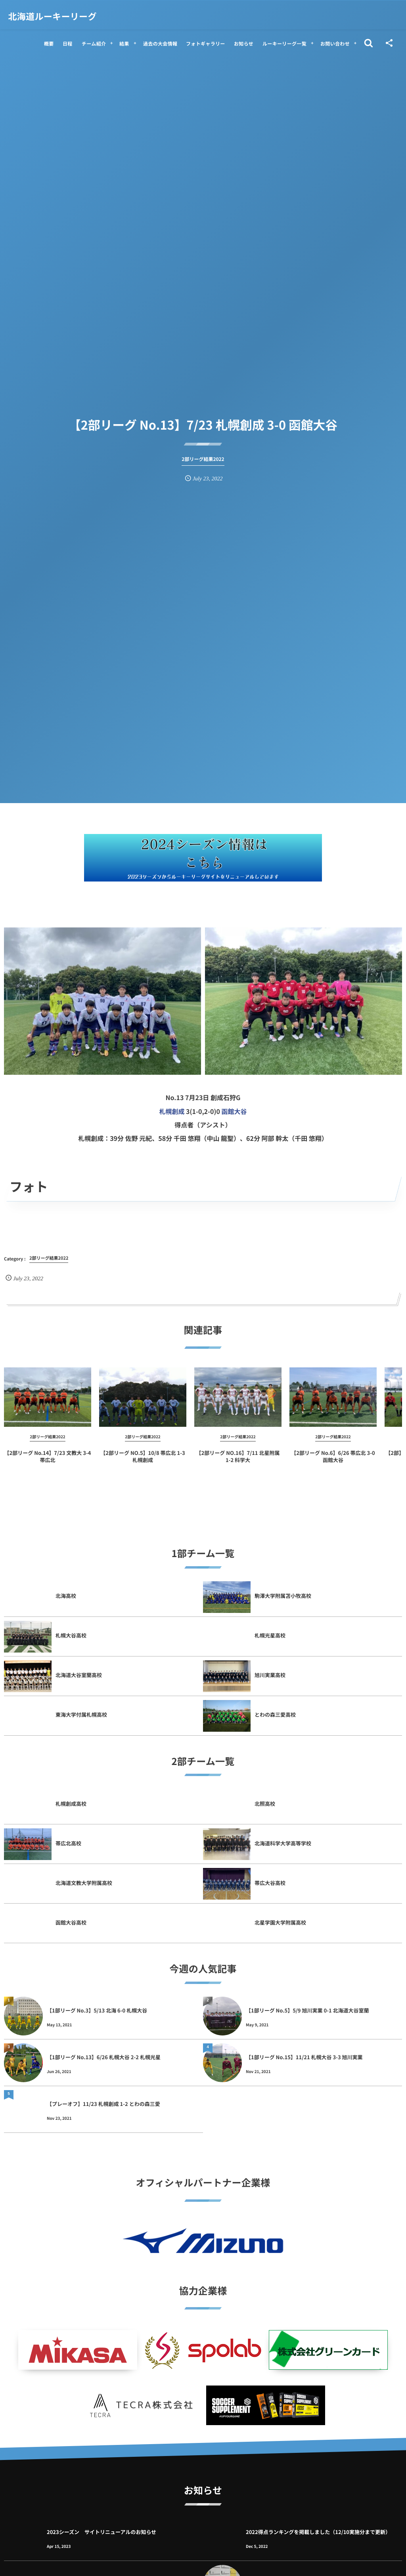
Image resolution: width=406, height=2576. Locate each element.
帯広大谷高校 (270, 1883)
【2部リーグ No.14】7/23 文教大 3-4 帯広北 (47, 1463)
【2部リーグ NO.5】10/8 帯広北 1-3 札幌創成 (142, 1463)
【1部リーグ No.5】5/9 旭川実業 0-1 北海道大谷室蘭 (307, 2010)
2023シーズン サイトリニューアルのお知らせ (101, 2532)
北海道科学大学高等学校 (285, 1843)
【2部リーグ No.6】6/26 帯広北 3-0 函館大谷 (333, 1463)
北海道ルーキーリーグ (52, 16)
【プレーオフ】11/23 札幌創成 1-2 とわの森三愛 (103, 2104)
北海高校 (66, 1595)
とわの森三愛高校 (275, 1714)
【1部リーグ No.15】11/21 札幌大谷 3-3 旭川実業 (304, 2057)
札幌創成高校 (71, 1803)
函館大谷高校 (71, 1922)
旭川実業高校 (270, 1675)
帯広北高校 (68, 1843)
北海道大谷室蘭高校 (79, 1675)
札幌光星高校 (270, 1635)
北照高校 (265, 1803)
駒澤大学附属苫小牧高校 (283, 1595)
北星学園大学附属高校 (280, 1922)
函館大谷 (234, 1111)
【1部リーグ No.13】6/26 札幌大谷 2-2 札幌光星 (104, 2057)
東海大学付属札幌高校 (81, 1714)
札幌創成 (171, 1111)
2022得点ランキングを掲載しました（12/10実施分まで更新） (318, 2532)
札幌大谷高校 (71, 1635)
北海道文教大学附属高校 (84, 1883)
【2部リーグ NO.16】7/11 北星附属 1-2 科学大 (238, 1463)
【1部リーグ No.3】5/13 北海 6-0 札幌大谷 (97, 2010)
